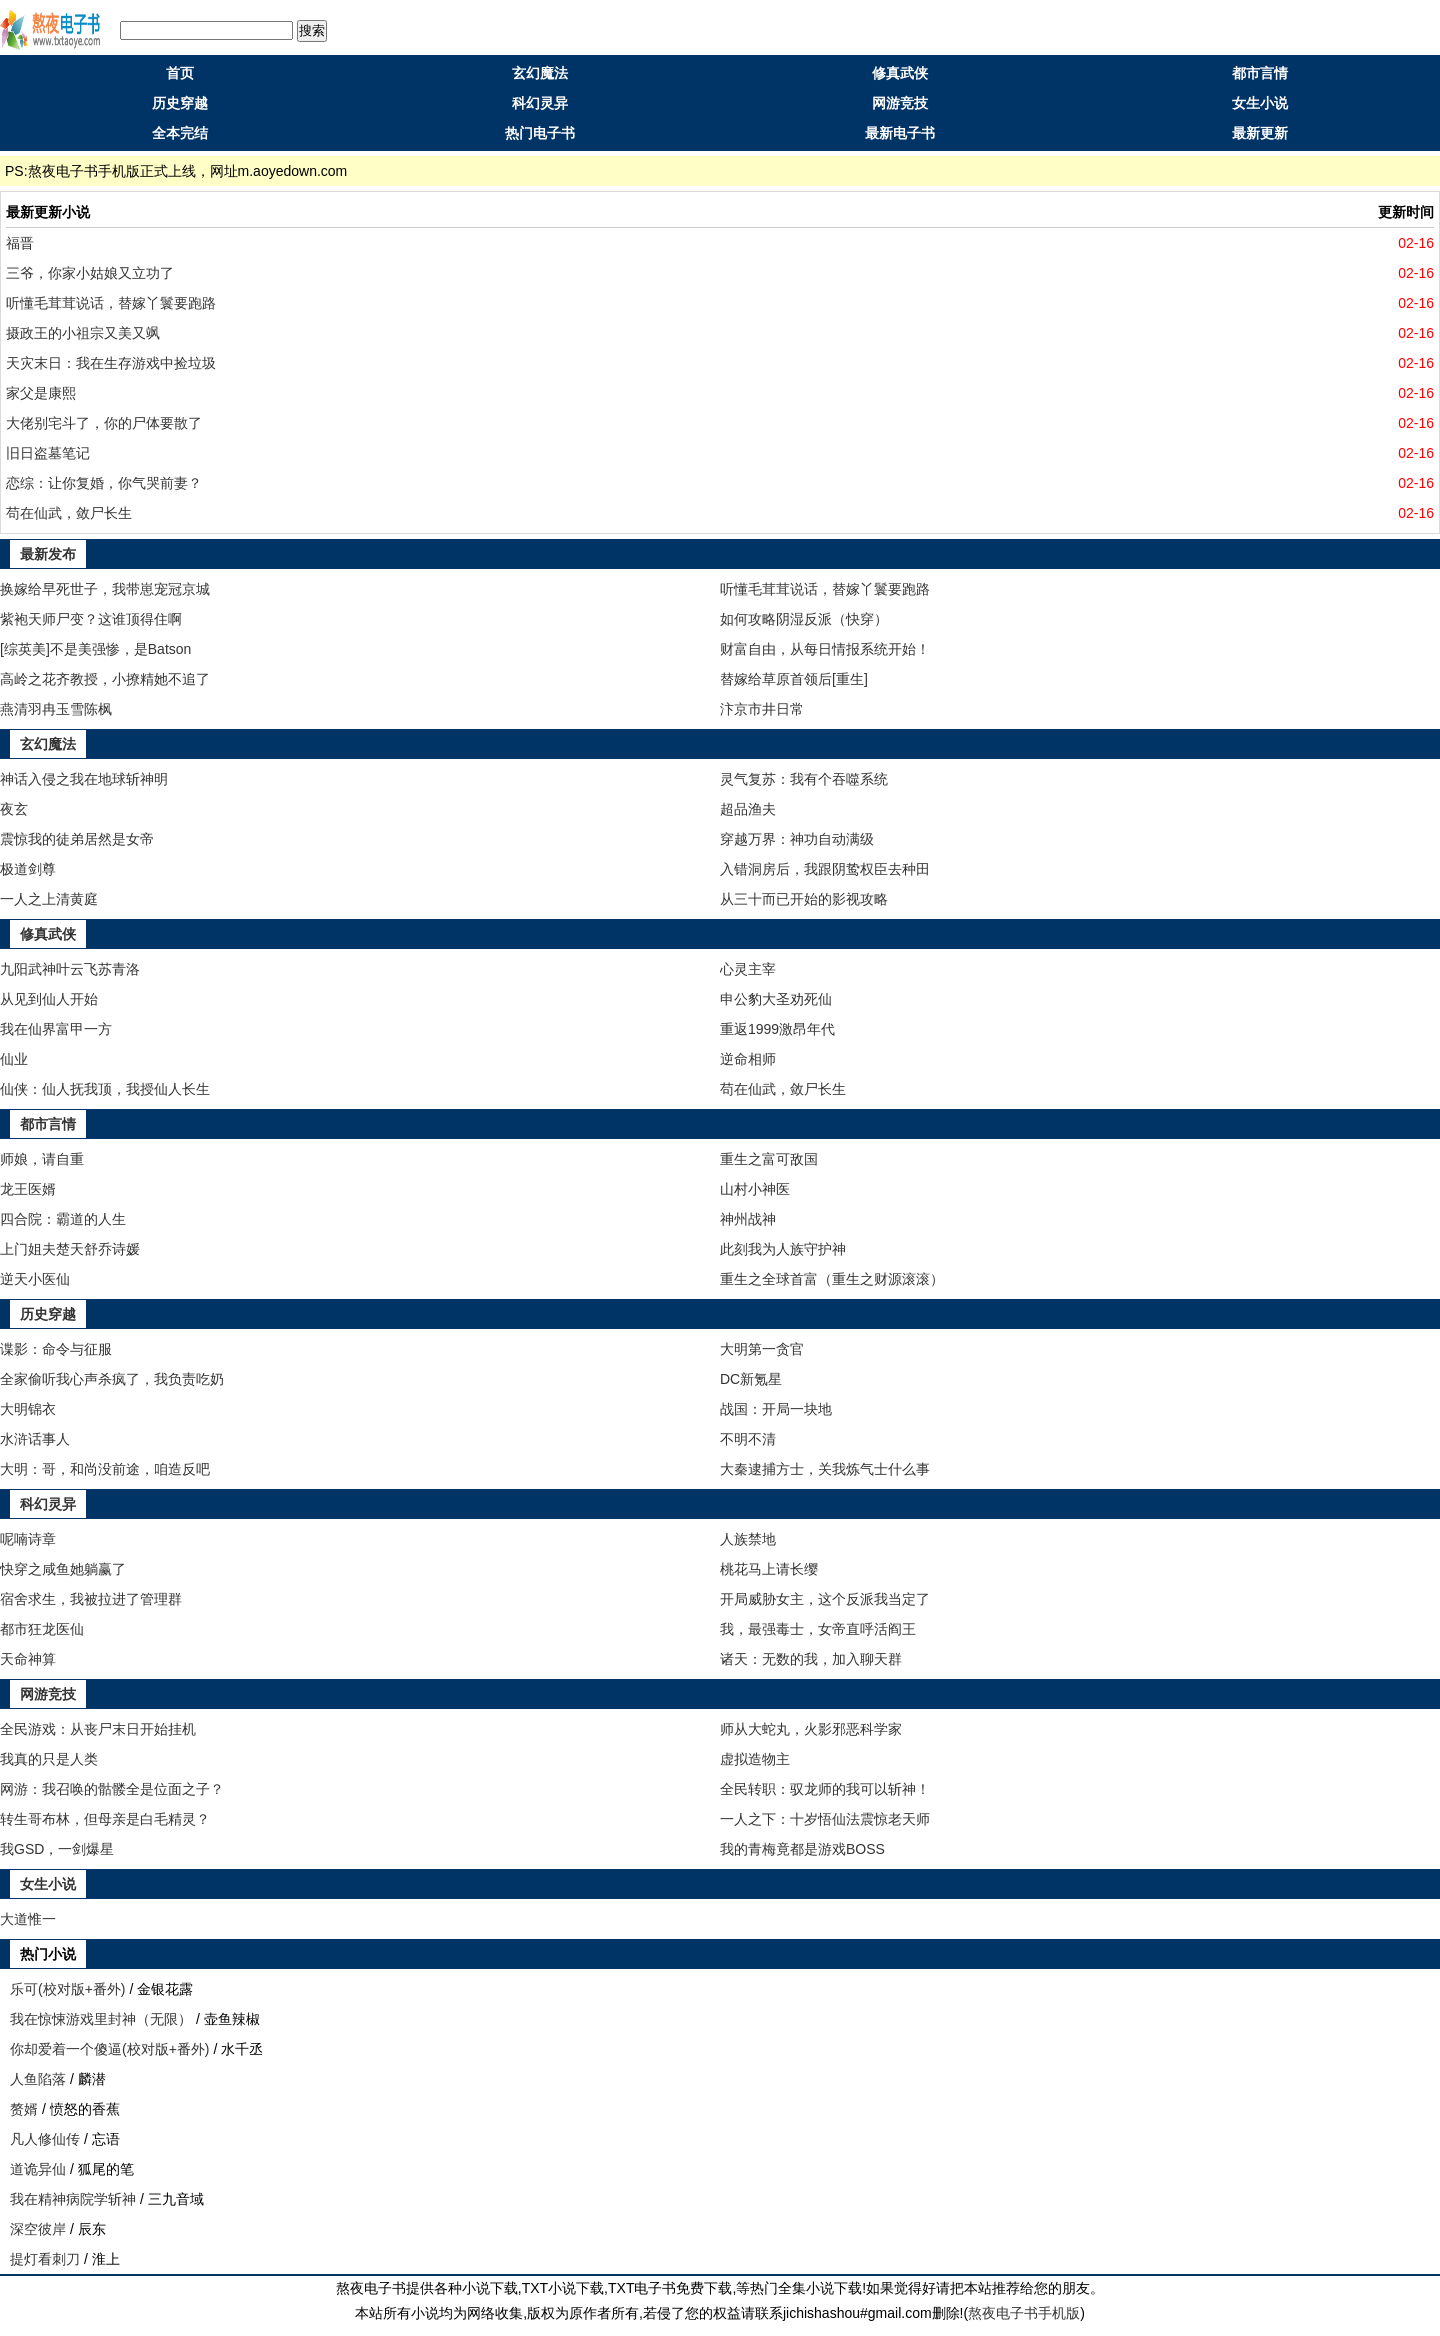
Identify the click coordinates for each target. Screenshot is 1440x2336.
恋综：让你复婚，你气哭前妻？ (104, 483)
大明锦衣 (28, 1409)
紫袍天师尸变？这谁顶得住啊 (91, 619)
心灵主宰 (748, 969)
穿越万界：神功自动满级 (797, 839)
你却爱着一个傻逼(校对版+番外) (110, 2049)
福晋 (20, 243)
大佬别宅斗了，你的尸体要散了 (104, 423)
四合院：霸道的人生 (63, 1219)
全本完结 (180, 133)
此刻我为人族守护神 (783, 1249)
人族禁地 (748, 1539)
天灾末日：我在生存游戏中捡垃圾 (111, 363)
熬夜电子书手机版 (1024, 2313)
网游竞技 (900, 103)
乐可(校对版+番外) (68, 1989)
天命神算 (28, 1659)
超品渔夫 (748, 809)
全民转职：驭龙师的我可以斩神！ (825, 1789)
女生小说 (1260, 103)
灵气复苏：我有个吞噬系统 (804, 779)
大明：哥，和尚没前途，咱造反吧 (105, 1469)
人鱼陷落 (38, 2079)
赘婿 (24, 2109)
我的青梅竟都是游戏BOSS (802, 1849)
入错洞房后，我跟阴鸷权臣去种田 (825, 869)
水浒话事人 (35, 1439)
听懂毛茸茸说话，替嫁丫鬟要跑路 (111, 303)
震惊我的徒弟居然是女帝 (77, 839)
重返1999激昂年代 (777, 1029)
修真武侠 (900, 73)
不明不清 (748, 1439)
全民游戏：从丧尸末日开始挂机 (98, 1729)
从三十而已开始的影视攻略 (804, 899)
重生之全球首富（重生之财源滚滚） (832, 1279)
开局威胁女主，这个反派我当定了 (825, 1599)
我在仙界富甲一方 (56, 1029)
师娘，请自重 (42, 1159)
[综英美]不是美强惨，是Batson (95, 649)
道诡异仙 (38, 2169)
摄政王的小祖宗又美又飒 (83, 333)
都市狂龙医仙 (42, 1629)
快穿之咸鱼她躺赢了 (63, 1569)
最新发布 (48, 554)
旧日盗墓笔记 (48, 453)
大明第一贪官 (762, 1349)
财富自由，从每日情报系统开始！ (825, 649)
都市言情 (1260, 73)
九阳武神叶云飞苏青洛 (70, 969)
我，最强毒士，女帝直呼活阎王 (818, 1629)
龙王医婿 (28, 1189)
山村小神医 (755, 1189)
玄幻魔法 (540, 73)
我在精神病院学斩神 (73, 2199)
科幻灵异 (540, 103)
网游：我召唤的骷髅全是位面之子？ (112, 1789)
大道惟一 (28, 1919)
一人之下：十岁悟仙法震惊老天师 (825, 1819)
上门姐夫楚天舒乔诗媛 (70, 1249)
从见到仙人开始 (49, 999)
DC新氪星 (751, 1379)
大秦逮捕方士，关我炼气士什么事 (825, 1469)
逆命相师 (748, 1059)
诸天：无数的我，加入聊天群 (811, 1659)
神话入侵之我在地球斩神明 (84, 779)
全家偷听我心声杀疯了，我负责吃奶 (112, 1379)
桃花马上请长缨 (769, 1569)
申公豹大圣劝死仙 (776, 999)
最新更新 (1260, 133)
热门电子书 (540, 133)
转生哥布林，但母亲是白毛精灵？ (105, 1819)
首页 (180, 73)
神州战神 (748, 1219)
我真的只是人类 (49, 1759)
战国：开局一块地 (776, 1409)
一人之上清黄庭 (49, 899)
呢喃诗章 (28, 1539)
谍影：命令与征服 (56, 1349)
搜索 (312, 30)
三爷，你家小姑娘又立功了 (90, 273)
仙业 (14, 1059)
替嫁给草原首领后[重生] (794, 679)
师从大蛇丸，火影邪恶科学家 (811, 1729)
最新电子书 (900, 133)
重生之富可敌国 (769, 1159)
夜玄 (14, 809)
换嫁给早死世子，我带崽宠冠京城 (105, 589)
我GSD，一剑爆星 (57, 1849)
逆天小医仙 (35, 1279)
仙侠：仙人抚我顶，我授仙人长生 (105, 1089)
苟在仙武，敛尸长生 (69, 513)
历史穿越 (180, 103)
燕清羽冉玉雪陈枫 (56, 709)
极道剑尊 (28, 869)
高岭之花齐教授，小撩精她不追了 (105, 679)
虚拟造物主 (755, 1759)
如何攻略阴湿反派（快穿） (804, 619)
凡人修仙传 (45, 2139)
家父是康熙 (41, 393)
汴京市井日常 (762, 709)
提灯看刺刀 (45, 2259)
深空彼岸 (38, 2229)
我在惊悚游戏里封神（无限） (101, 2019)
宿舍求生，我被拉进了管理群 (91, 1599)
